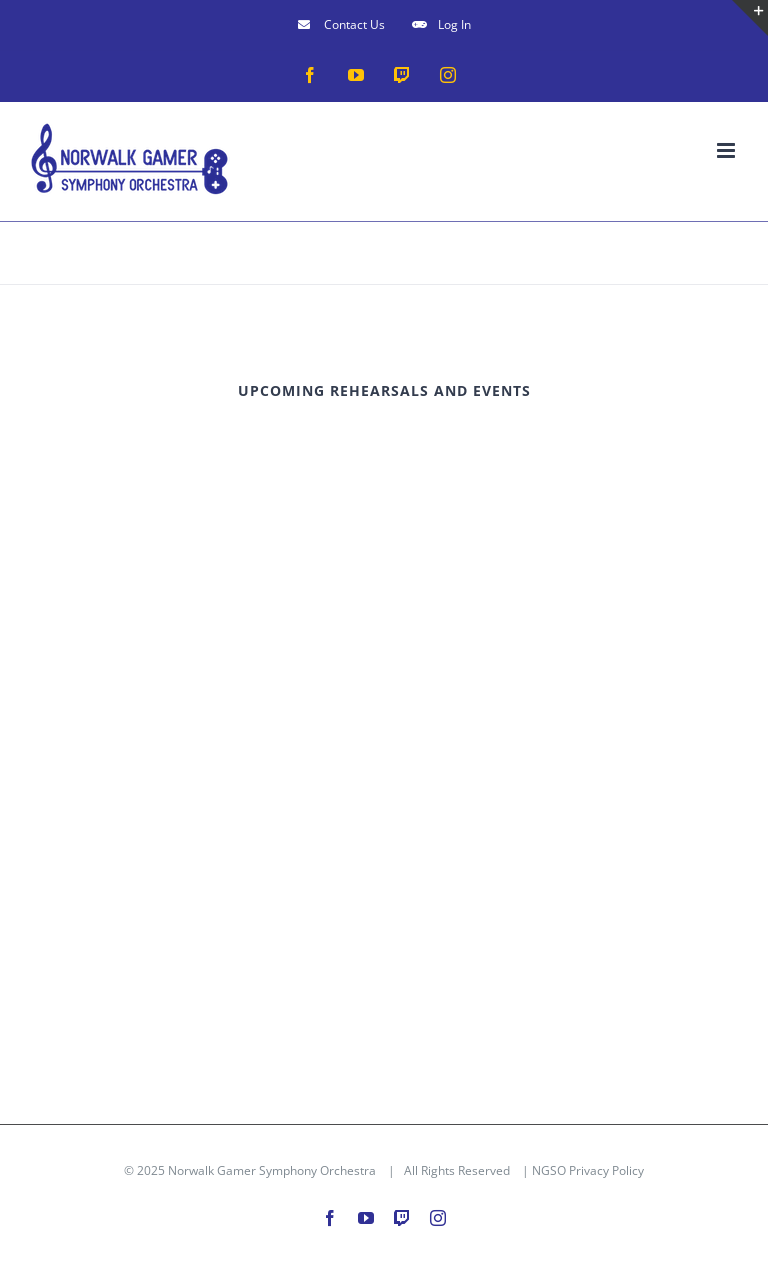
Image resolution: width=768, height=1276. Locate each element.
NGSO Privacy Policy (588, 1170)
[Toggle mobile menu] (727, 150)
